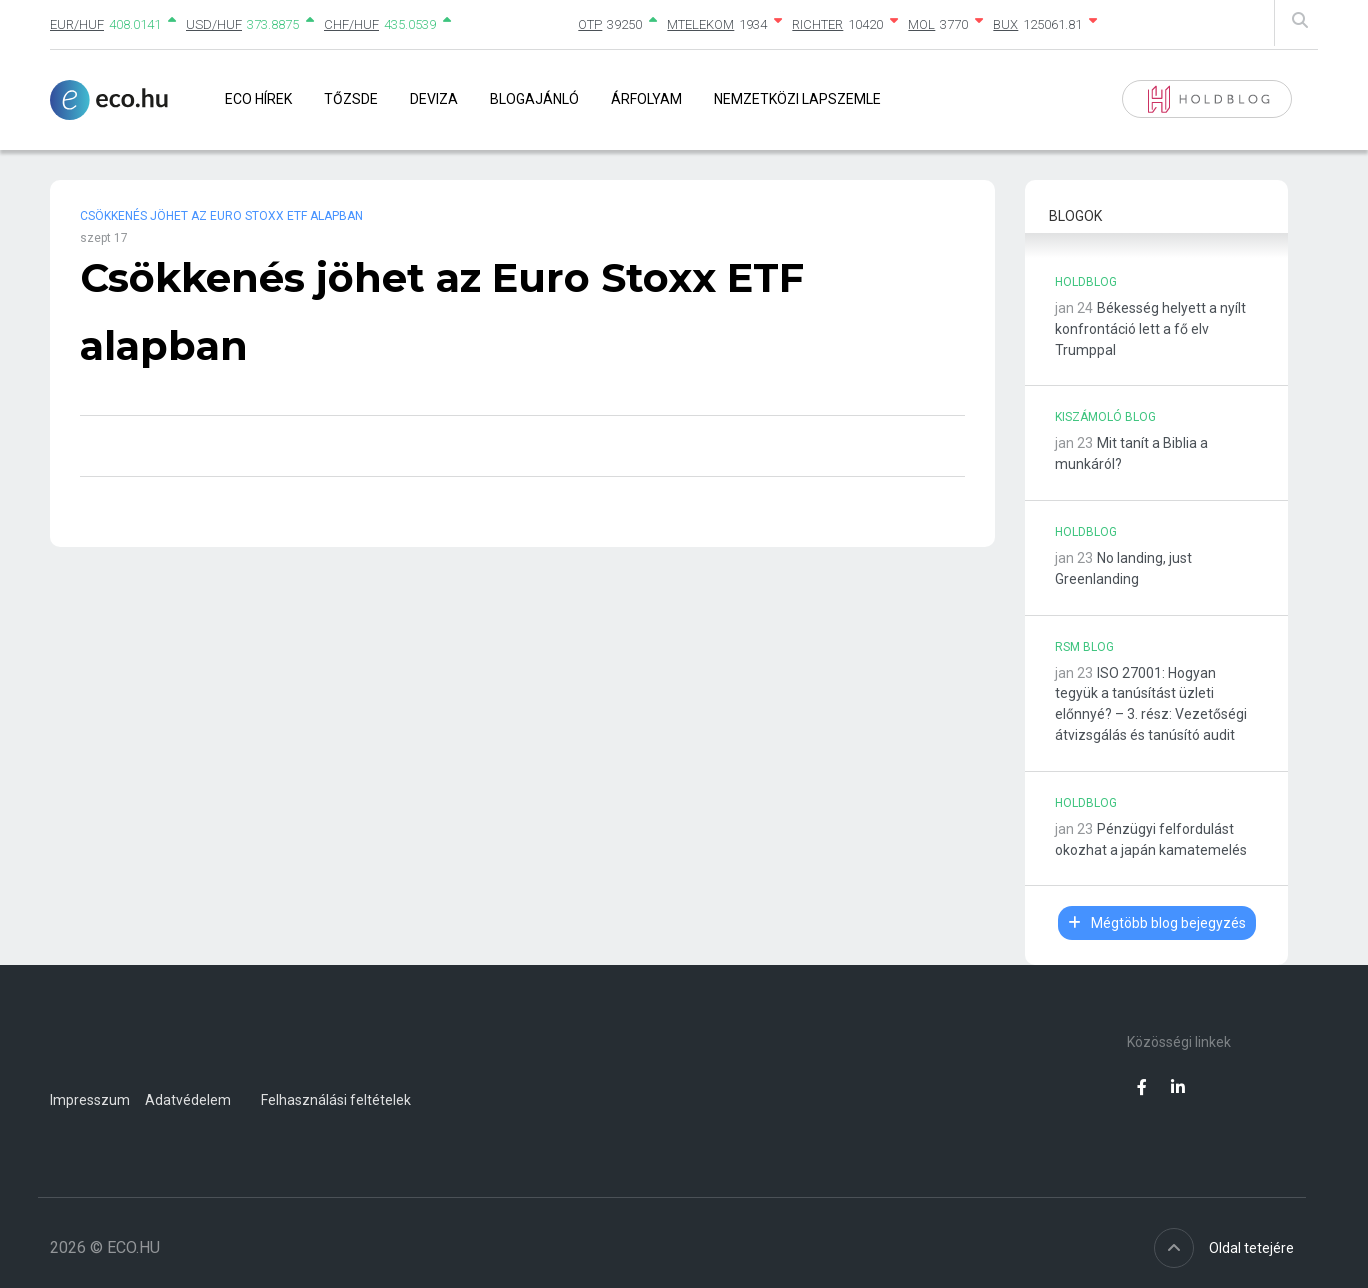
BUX (1005, 24)
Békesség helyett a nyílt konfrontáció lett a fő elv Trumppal (1150, 329)
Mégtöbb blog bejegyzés (1157, 923)
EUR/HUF (77, 24)
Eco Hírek (258, 99)
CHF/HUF (351, 24)
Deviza (434, 99)
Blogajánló (534, 99)
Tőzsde (351, 99)
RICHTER (817, 24)
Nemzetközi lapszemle (797, 99)
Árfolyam (646, 99)
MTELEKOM (700, 24)
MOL (921, 24)
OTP (590, 24)
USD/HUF (214, 24)
